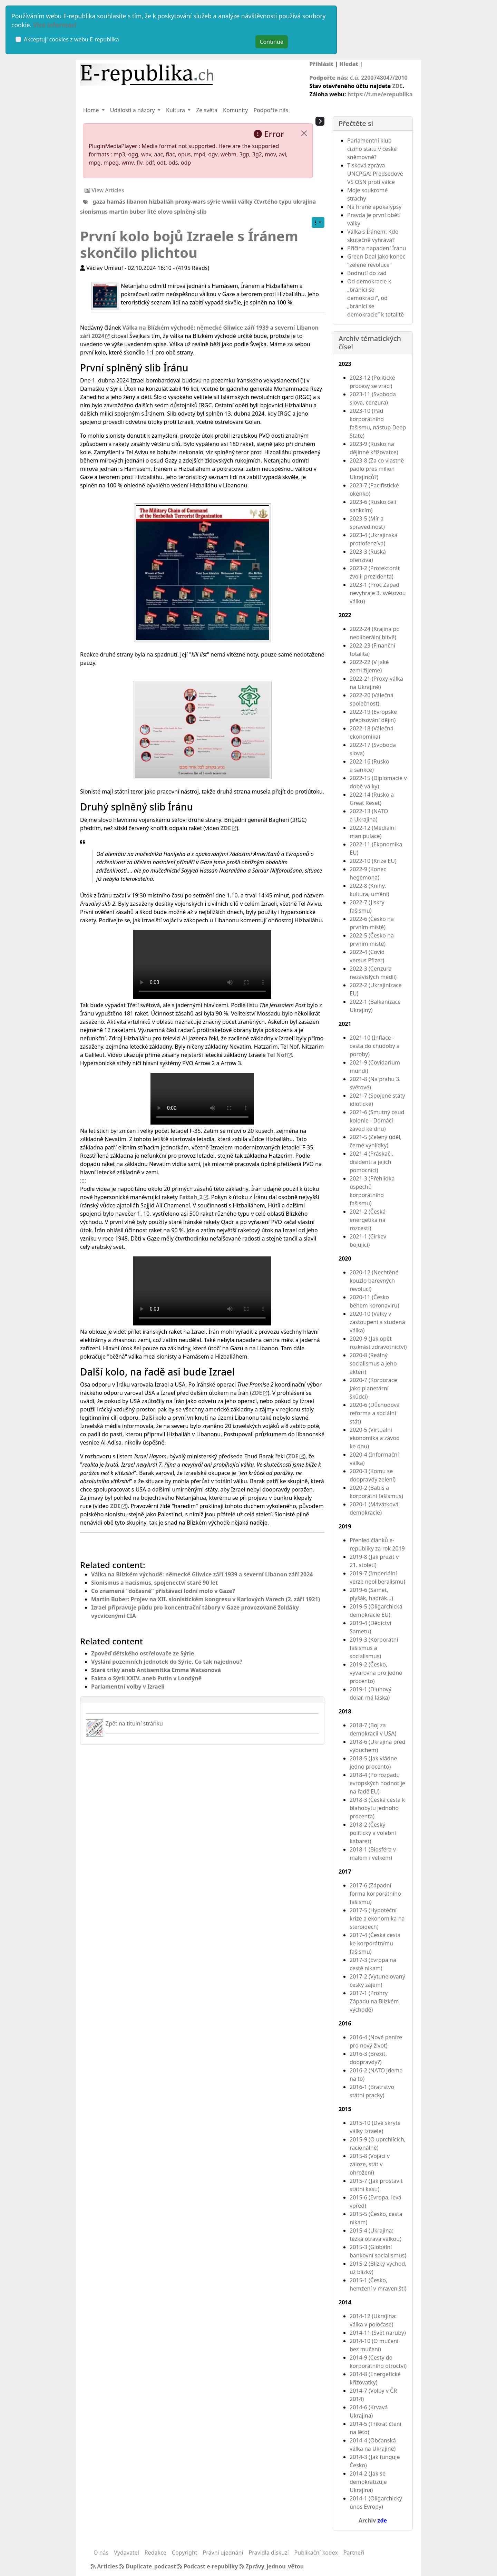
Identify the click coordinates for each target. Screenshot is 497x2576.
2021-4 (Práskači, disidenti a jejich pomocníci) (371, 1162)
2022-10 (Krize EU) (373, 861)
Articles (105, 2566)
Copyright (184, 2552)
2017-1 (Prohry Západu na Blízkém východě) (374, 2001)
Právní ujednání (223, 2552)
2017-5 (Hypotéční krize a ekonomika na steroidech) (377, 1918)
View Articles (104, 190)
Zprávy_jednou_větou (272, 2566)
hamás (116, 201)
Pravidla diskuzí (269, 2552)
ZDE (397, 86)
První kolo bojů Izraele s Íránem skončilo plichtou (189, 244)
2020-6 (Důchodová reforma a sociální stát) (375, 1413)
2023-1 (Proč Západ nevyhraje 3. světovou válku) (378, 593)
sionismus (94, 211)
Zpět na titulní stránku (134, 1723)
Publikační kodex (316, 2552)
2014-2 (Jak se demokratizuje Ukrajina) (368, 2482)
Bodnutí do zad (367, 273)
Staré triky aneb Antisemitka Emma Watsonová (156, 1670)
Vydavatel (126, 2552)
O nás (101, 2552)
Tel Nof (276, 1055)
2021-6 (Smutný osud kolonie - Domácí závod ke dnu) (377, 1120)
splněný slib (190, 211)
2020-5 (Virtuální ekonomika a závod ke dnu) (375, 1438)
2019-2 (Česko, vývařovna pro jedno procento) (376, 1673)
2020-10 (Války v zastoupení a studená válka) (377, 1322)
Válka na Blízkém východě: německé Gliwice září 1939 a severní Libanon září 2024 (202, 1574)
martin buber (127, 211)
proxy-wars (190, 201)
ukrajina (304, 201)
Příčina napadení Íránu (376, 248)
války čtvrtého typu (265, 201)
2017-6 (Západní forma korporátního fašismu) (375, 1894)
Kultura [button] (176, 110)
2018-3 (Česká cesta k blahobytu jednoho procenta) (377, 1808)
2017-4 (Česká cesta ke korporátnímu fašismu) (375, 1943)
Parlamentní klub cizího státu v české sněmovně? (372, 149)
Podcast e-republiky (208, 2566)
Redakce (155, 2552)
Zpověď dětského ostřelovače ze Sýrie (142, 1653)
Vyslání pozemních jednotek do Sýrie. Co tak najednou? (166, 1661)
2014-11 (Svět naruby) (378, 2332)
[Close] (304, 133)
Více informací (54, 25)
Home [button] (91, 110)
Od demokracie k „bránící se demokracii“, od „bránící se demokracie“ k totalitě (375, 298)
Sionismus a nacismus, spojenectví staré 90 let (154, 1582)
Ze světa (206, 110)
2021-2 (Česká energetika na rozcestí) (368, 1220)
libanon (137, 201)
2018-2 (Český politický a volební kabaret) (373, 1833)
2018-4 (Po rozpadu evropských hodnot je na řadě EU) (377, 1783)
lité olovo (160, 211)
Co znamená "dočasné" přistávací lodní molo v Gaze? (163, 1591)
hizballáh (161, 201)
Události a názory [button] (133, 110)
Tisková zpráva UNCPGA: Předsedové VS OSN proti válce (375, 174)
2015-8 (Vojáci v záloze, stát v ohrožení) (370, 2164)
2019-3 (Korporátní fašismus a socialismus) (374, 1648)
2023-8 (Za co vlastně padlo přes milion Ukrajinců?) (377, 469)
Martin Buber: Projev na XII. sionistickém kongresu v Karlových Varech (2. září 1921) (205, 1599)
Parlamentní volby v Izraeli (128, 1686)
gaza (98, 201)
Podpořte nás (270, 110)
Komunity (235, 110)
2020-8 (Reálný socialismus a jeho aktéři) (373, 1363)
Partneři (353, 2552)
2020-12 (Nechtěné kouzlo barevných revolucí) (374, 1280)
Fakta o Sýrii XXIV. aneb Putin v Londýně (146, 1678)
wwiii (229, 201)
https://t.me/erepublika (380, 94)
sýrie (214, 201)
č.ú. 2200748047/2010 (379, 77)
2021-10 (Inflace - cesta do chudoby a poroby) (375, 1046)
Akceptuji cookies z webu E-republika (71, 39)
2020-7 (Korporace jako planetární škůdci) (373, 1388)
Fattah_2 (191, 1197)
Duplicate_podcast (148, 2566)
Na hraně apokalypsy (374, 207)
